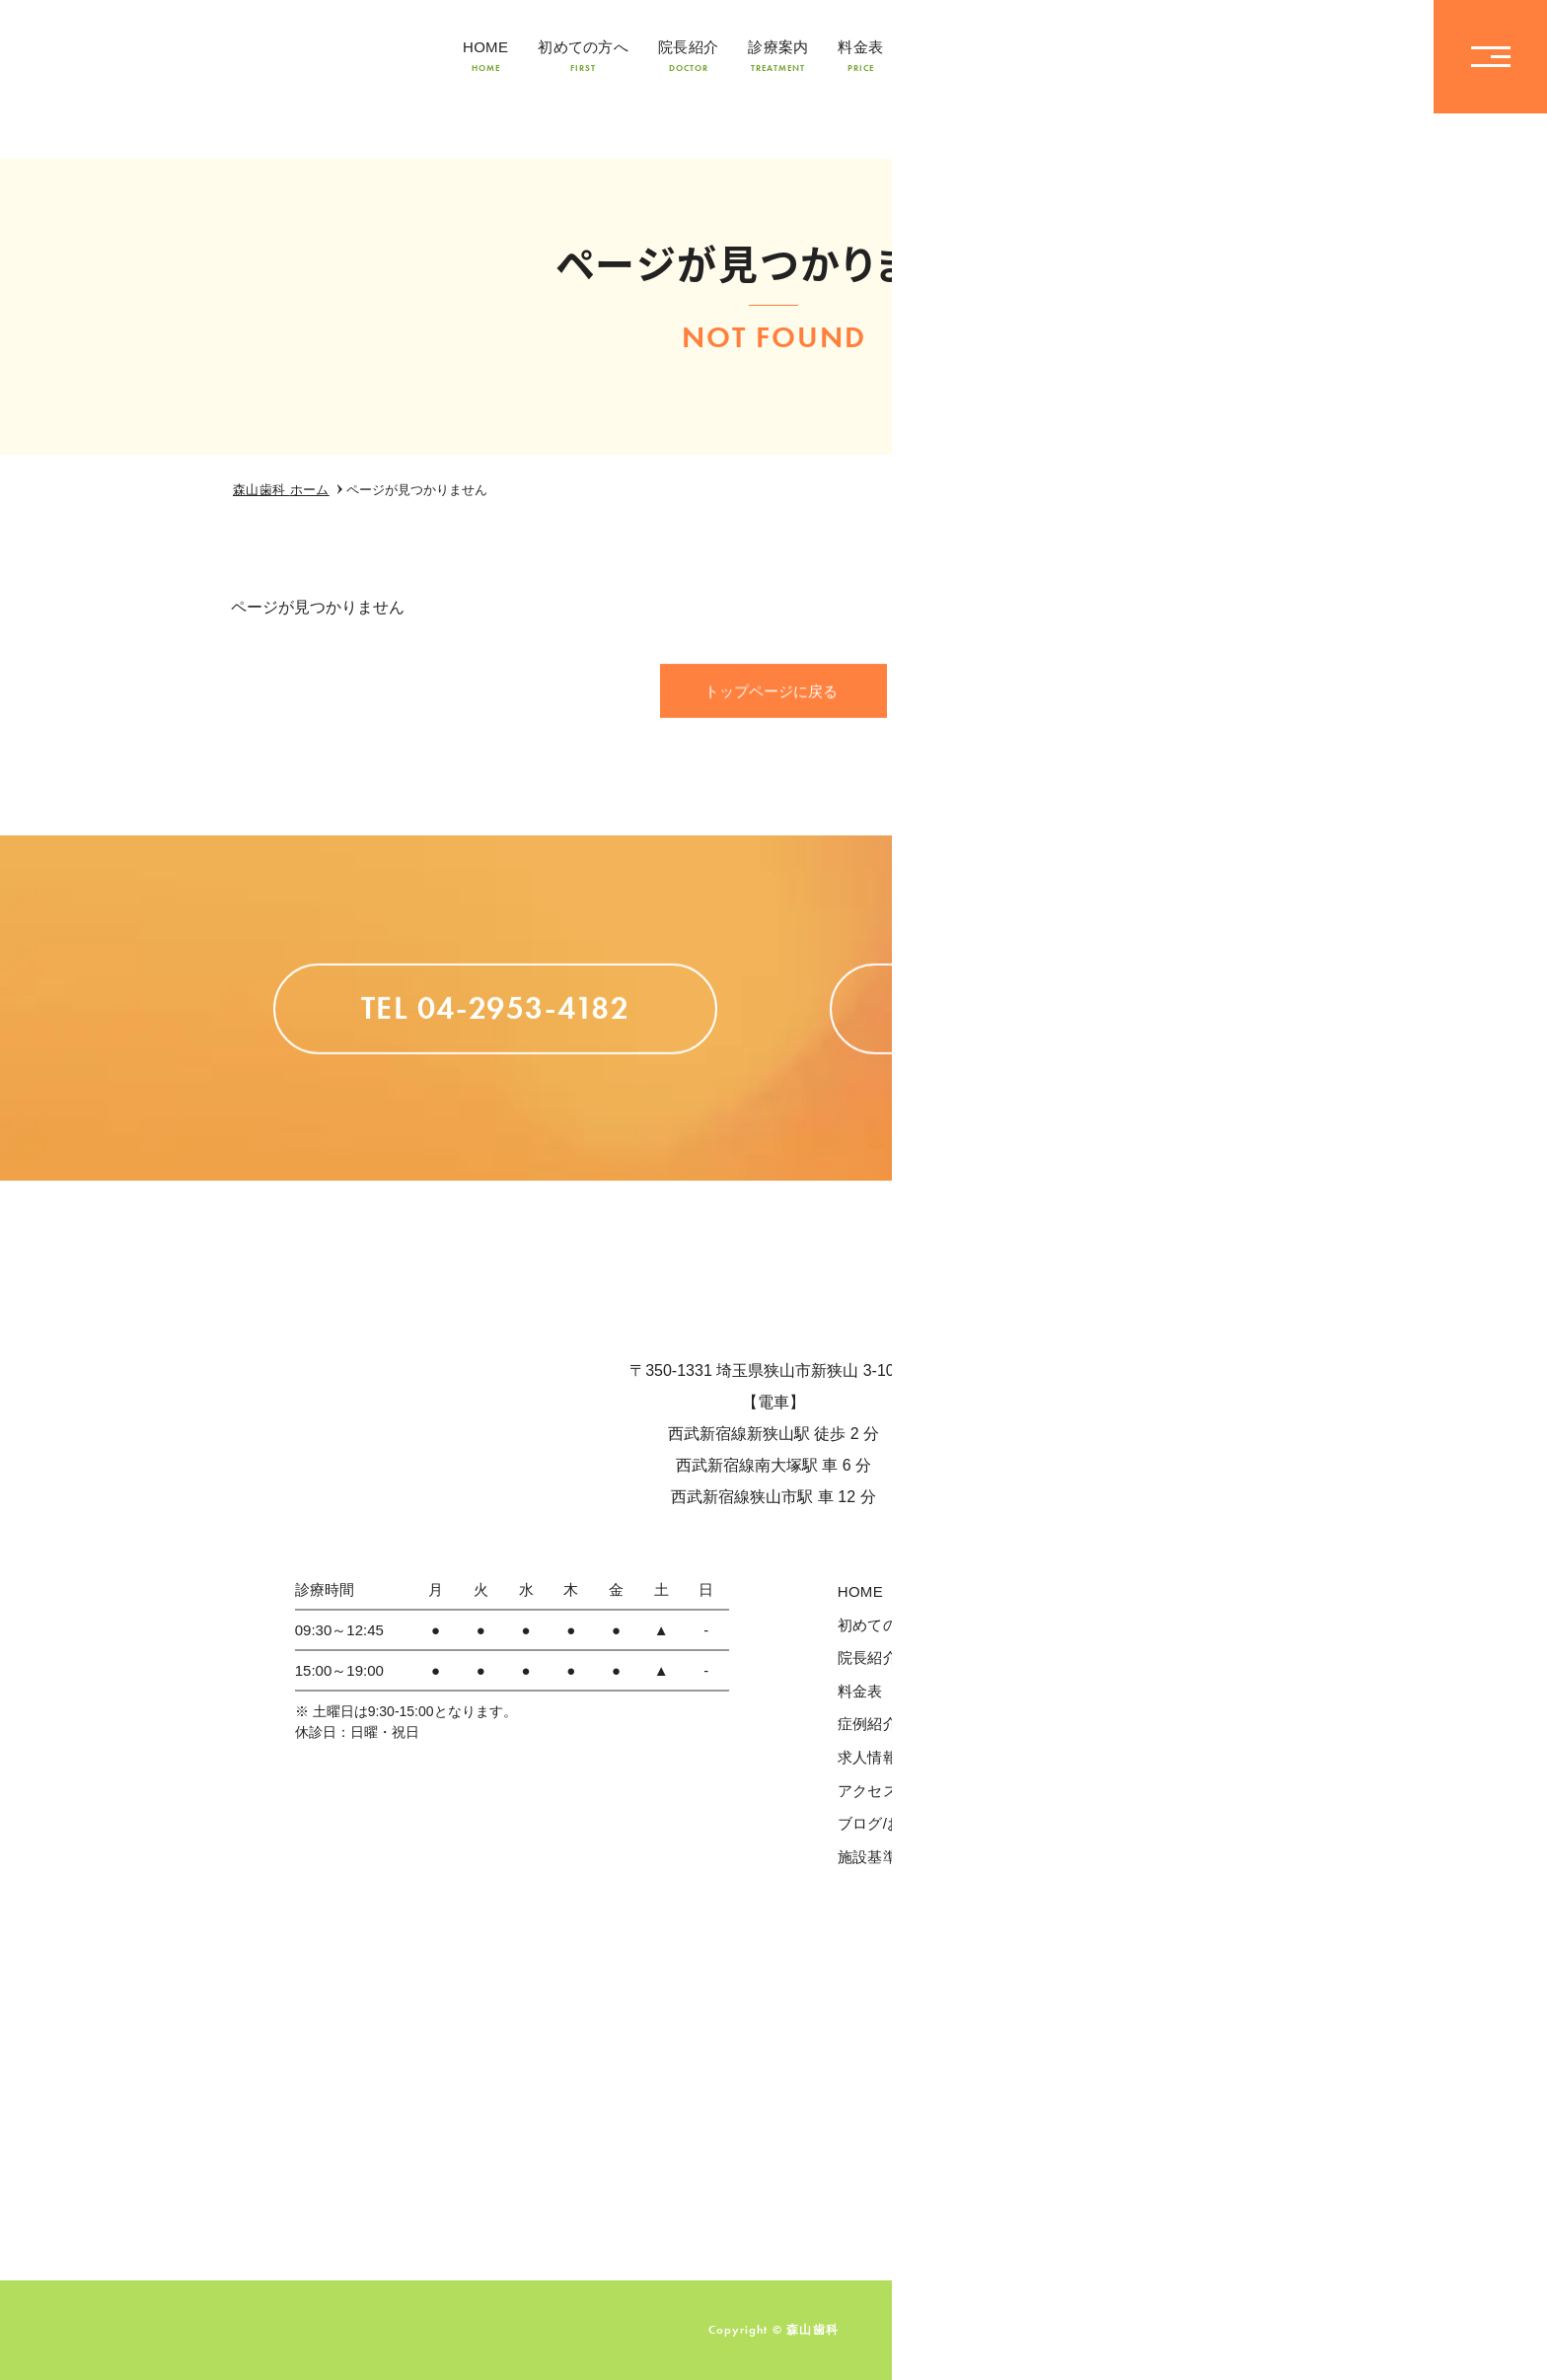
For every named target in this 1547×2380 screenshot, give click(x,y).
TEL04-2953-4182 (1295, 56)
